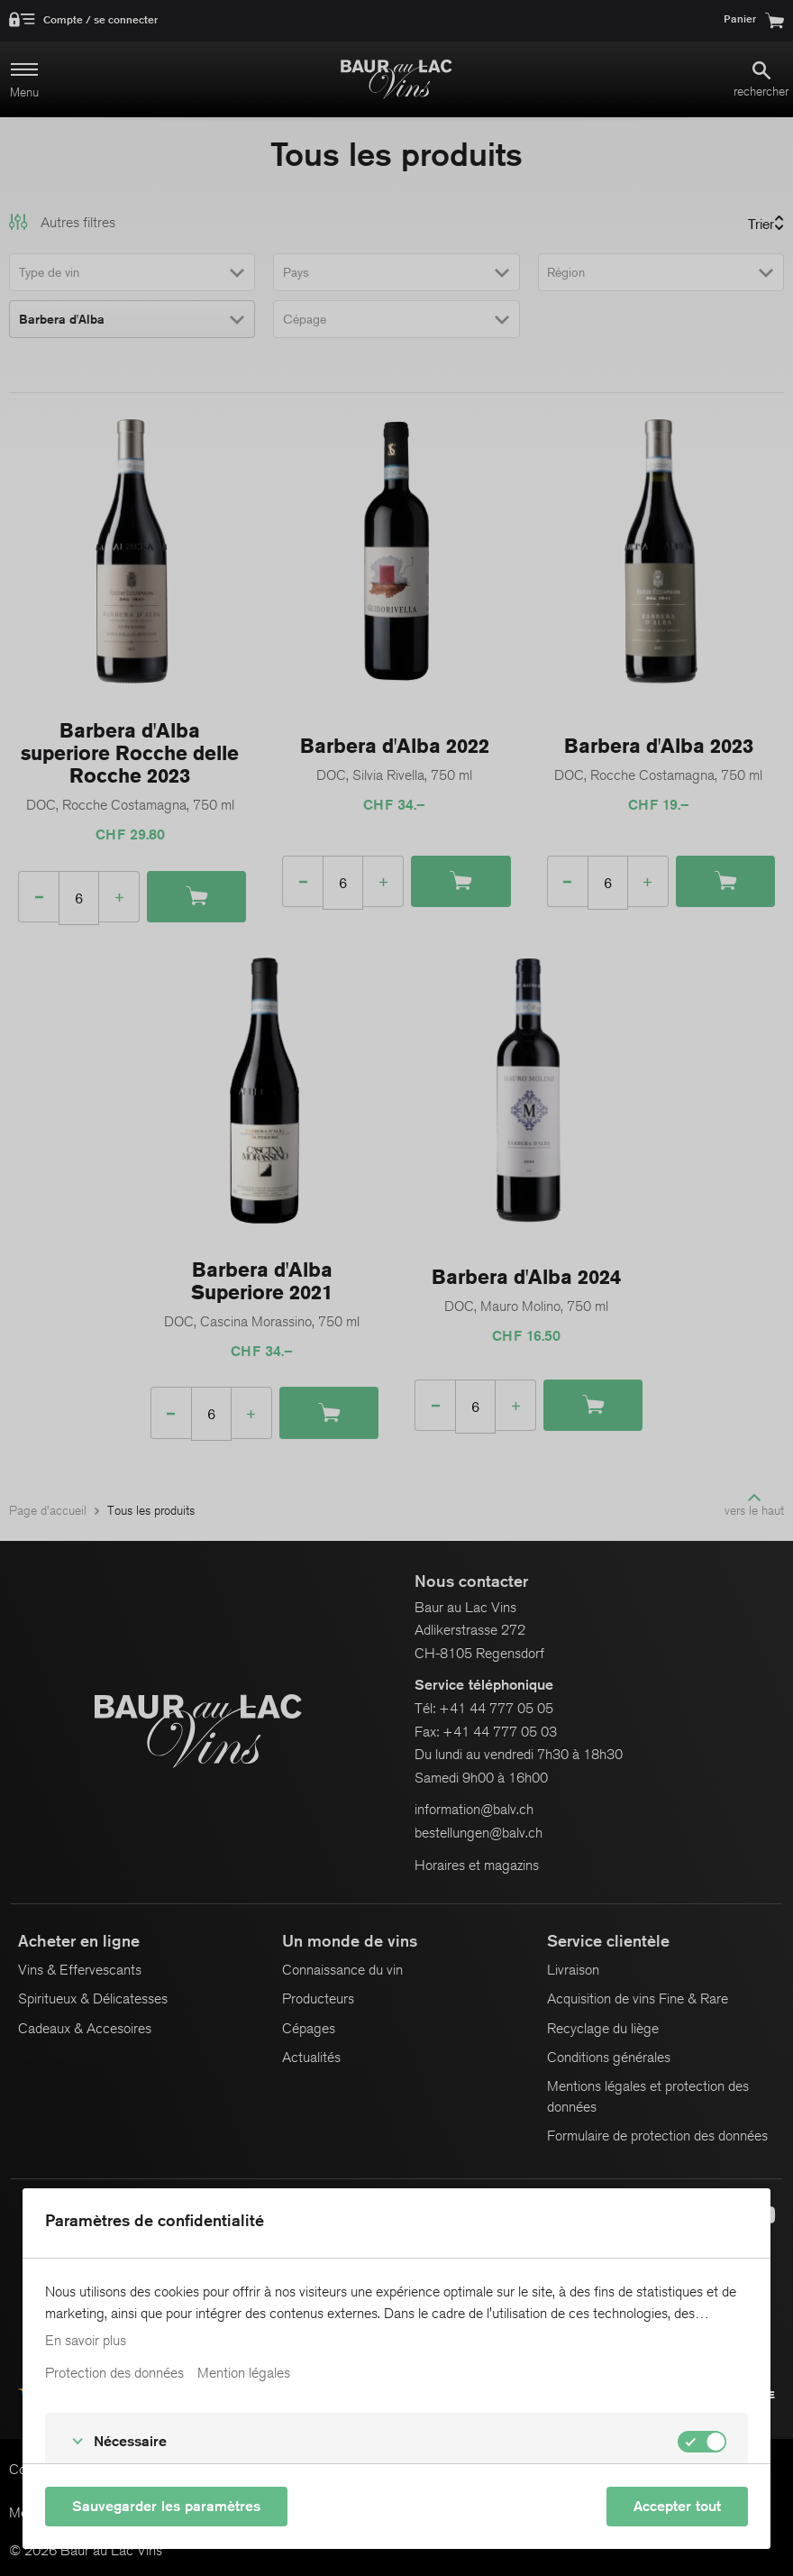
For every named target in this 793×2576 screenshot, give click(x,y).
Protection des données (114, 2373)
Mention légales (243, 2373)
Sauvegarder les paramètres (166, 2506)
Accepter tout (677, 2506)
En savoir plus (85, 2340)
